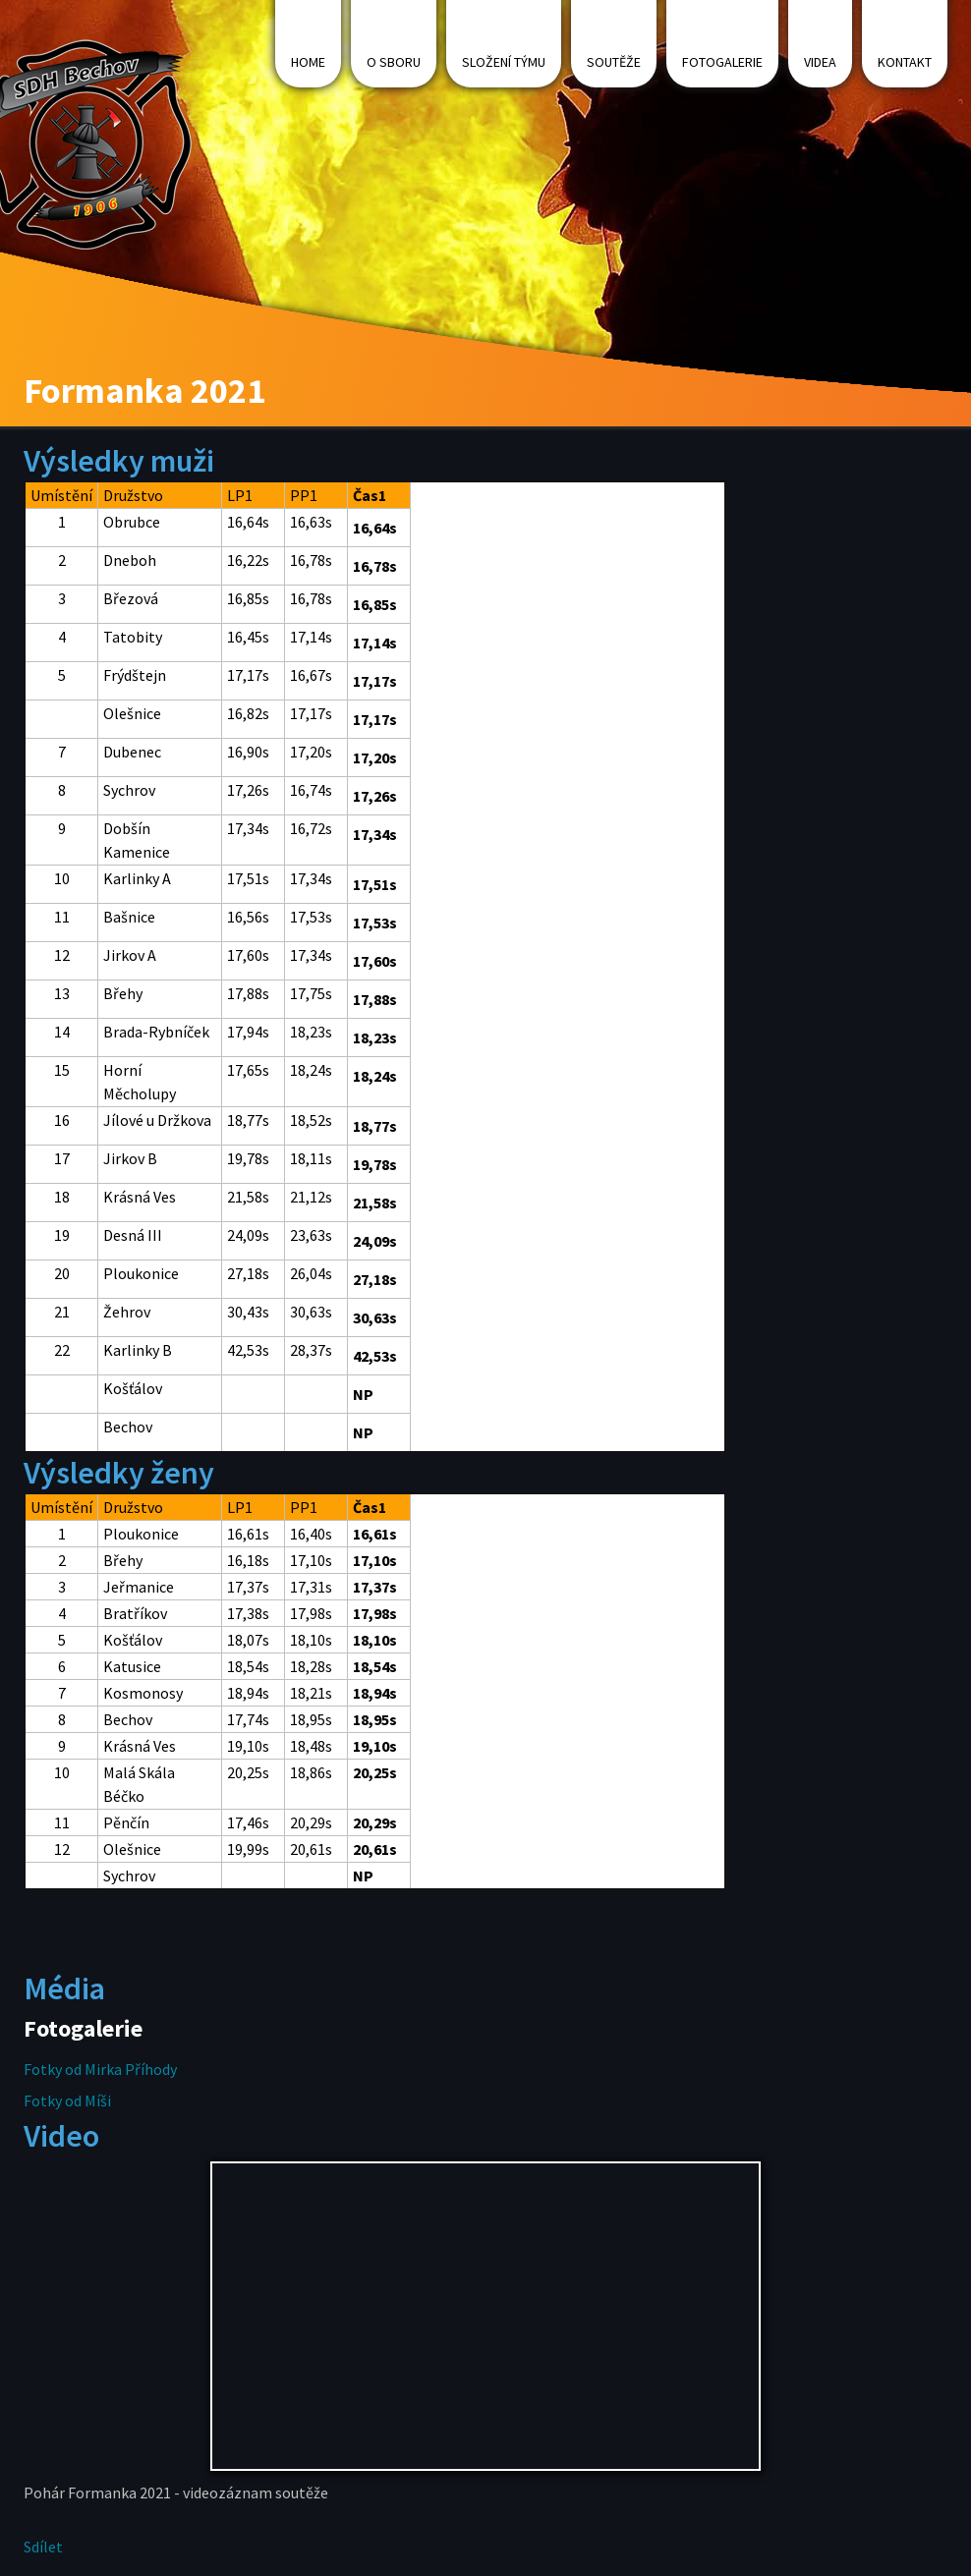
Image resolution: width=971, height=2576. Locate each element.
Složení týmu (503, 62)
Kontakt (905, 62)
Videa (820, 62)
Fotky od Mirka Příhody (100, 2069)
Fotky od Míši (67, 2100)
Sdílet (43, 2546)
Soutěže (614, 62)
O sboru (394, 62)
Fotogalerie (722, 62)
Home (308, 62)
